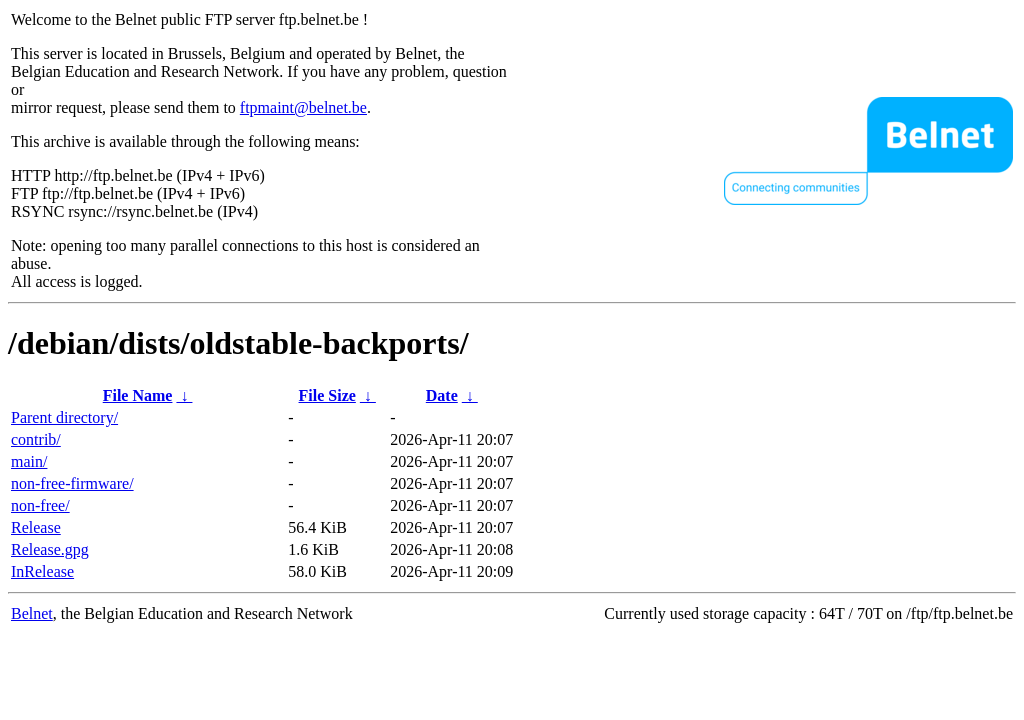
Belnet (32, 613)
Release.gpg (50, 549)
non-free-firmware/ (72, 483)
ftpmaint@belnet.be (303, 107)
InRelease (42, 571)
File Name (138, 395)
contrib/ (36, 439)
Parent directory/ (64, 417)
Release (36, 527)
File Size (327, 395)
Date (442, 395)
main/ (29, 461)
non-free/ (40, 505)
